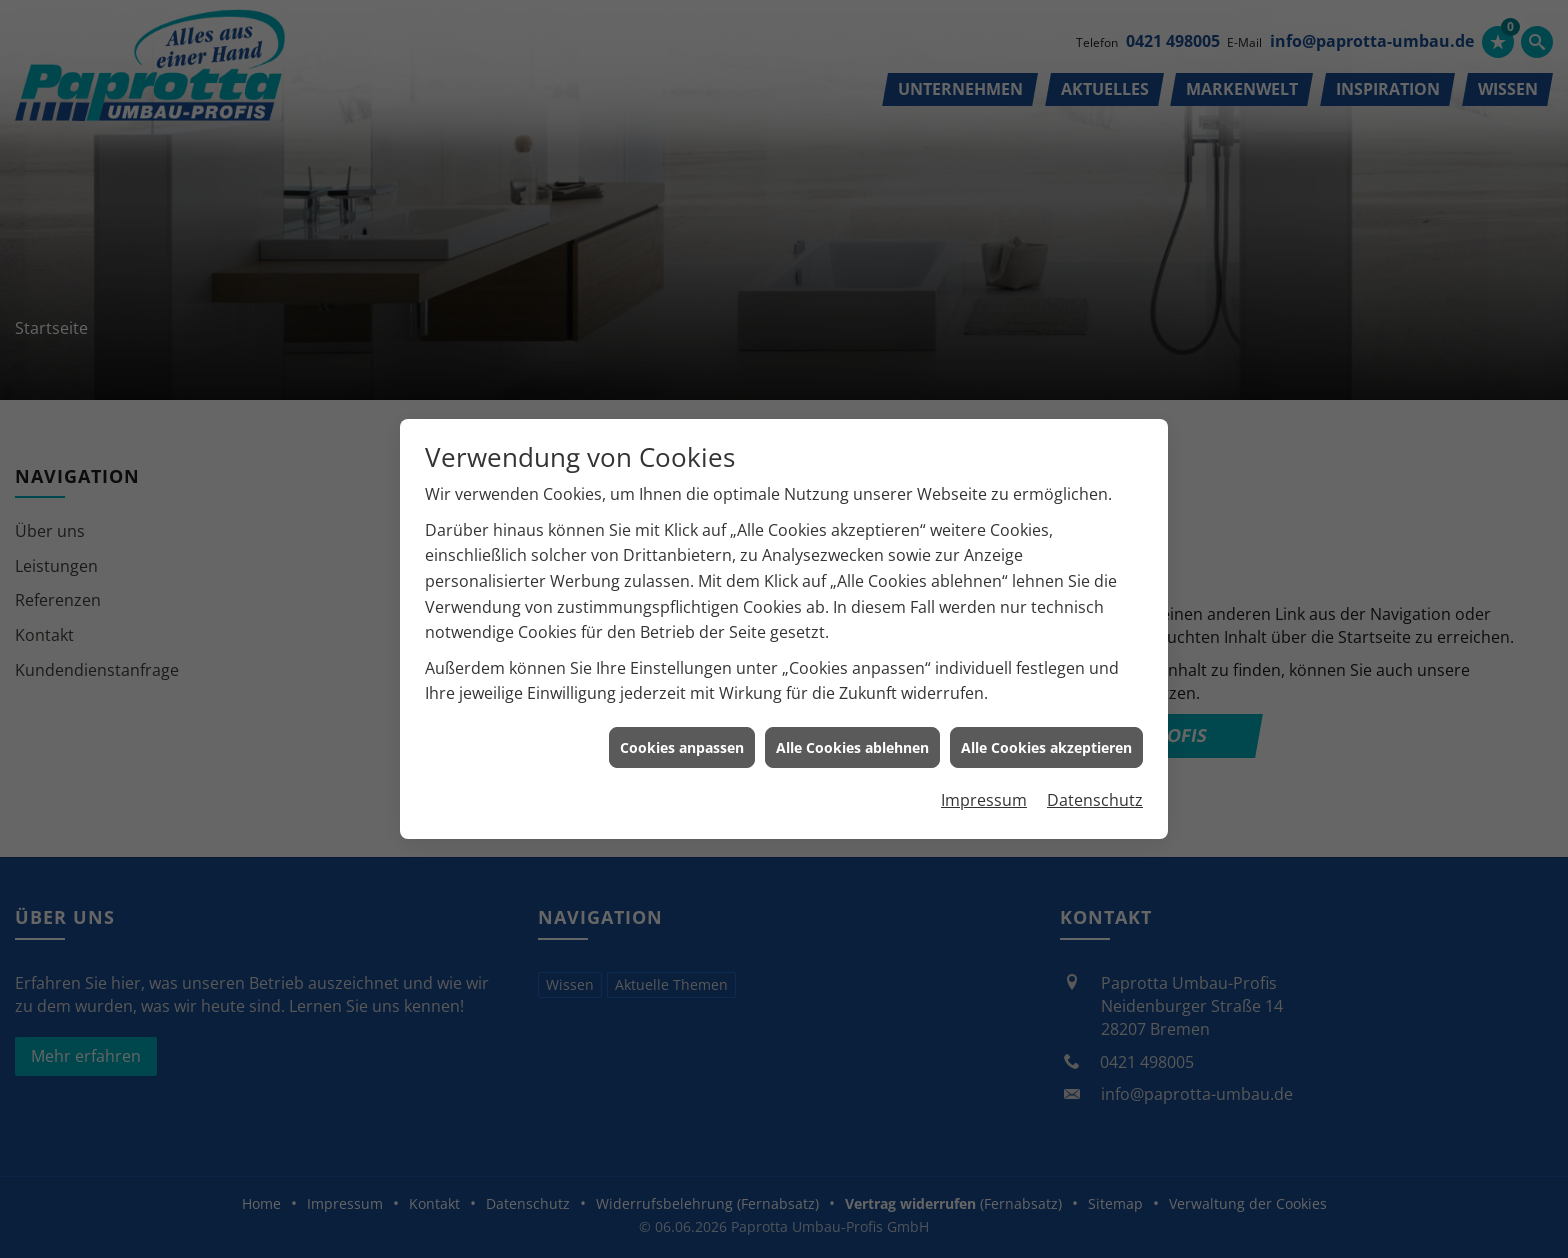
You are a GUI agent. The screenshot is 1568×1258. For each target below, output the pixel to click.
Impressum (984, 794)
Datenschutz (1095, 794)
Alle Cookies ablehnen (852, 740)
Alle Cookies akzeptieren (1046, 740)
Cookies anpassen (682, 740)
